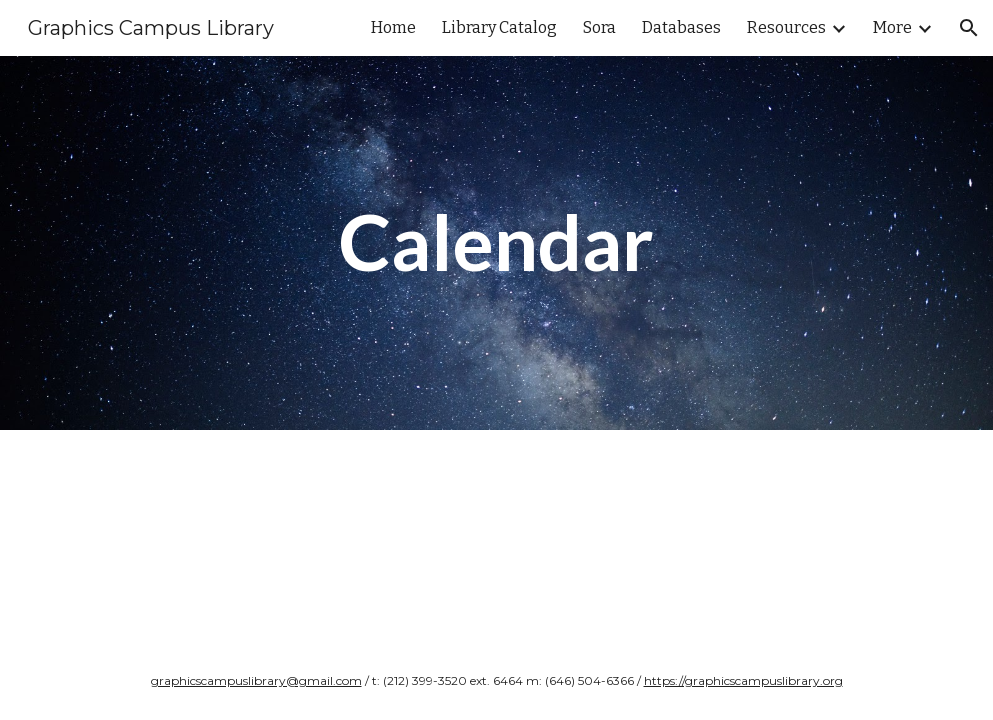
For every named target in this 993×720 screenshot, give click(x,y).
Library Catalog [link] (499, 27)
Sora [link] (599, 27)
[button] (969, 28)
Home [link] (393, 27)
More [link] (892, 27)
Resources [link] (786, 27)
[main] (497, 243)
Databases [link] (681, 27)
